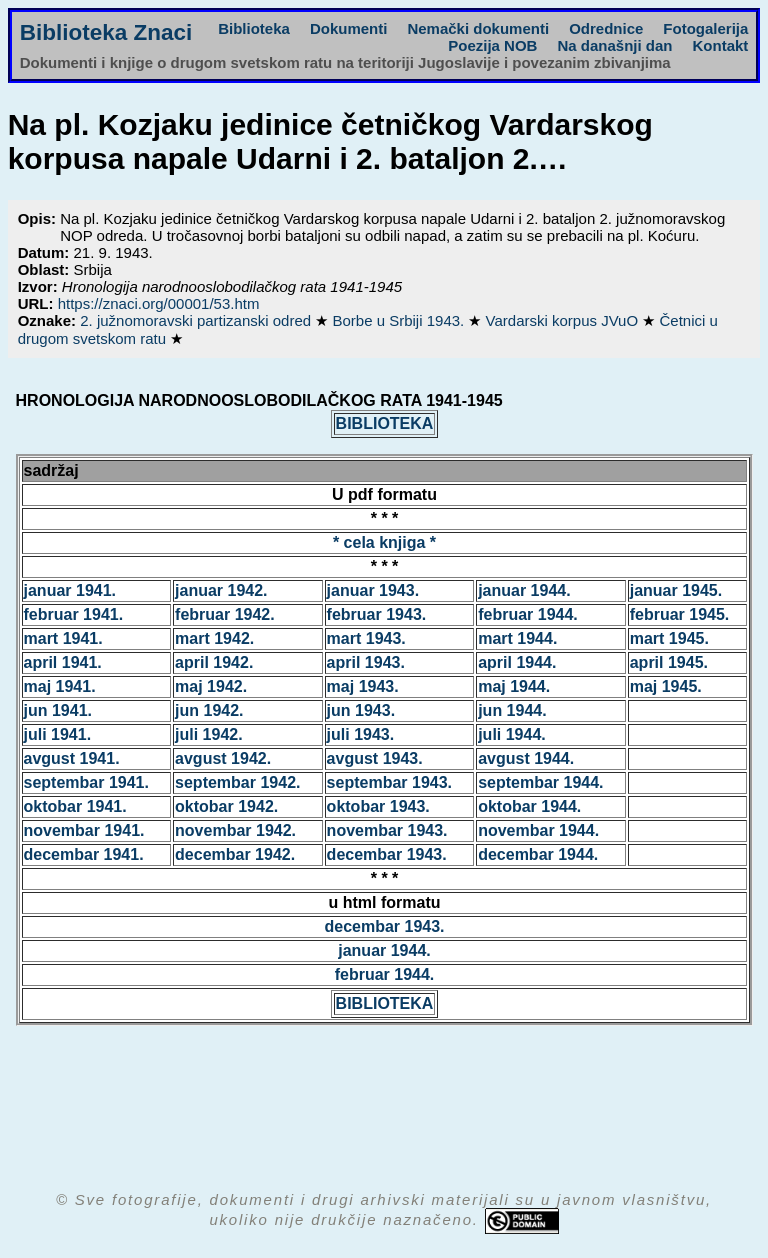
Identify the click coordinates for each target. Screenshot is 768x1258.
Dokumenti (349, 28)
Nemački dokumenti (478, 28)
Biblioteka (254, 28)
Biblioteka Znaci (106, 32)
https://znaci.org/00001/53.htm (159, 303)
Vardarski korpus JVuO (564, 320)
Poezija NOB (492, 45)
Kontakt (720, 45)
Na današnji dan (614, 45)
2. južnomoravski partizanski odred (197, 320)
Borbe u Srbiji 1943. (400, 320)
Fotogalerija (705, 28)
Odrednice (606, 28)
